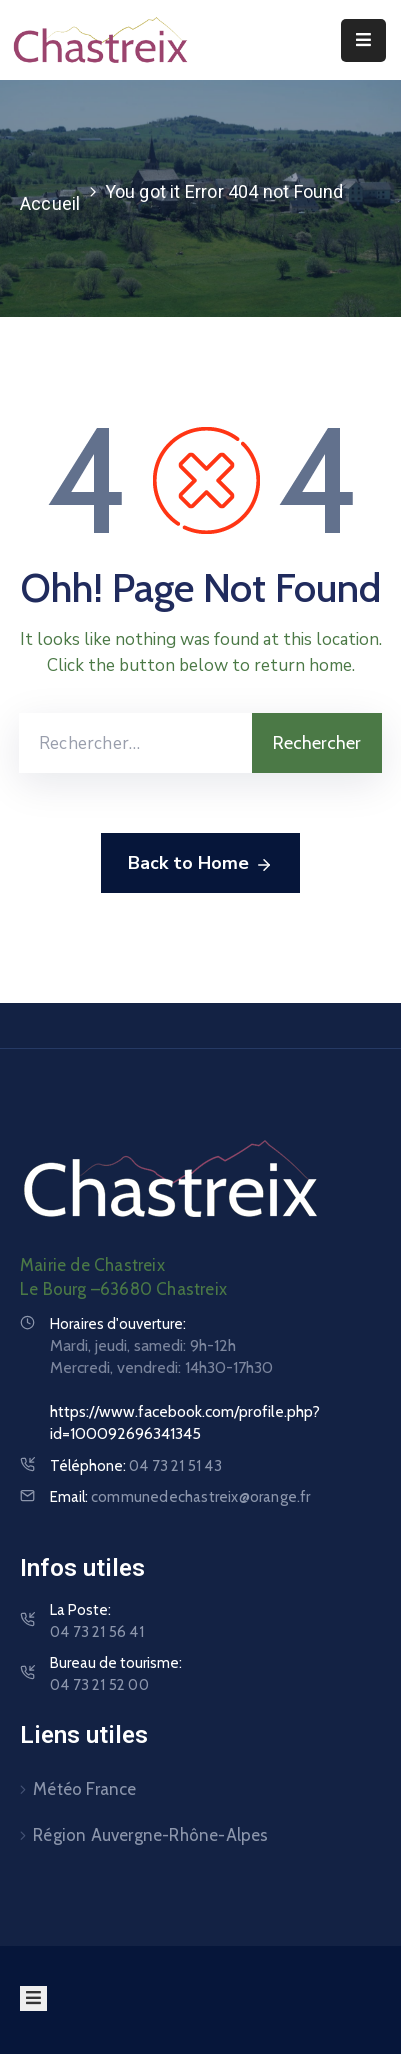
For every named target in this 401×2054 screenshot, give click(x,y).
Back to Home (200, 864)
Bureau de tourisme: (116, 1675)
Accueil (50, 203)
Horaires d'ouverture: (118, 1324)
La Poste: (97, 1622)
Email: (180, 1497)
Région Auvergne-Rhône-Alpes (150, 1835)
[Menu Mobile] (363, 40)
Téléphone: (136, 1466)
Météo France (84, 1789)
